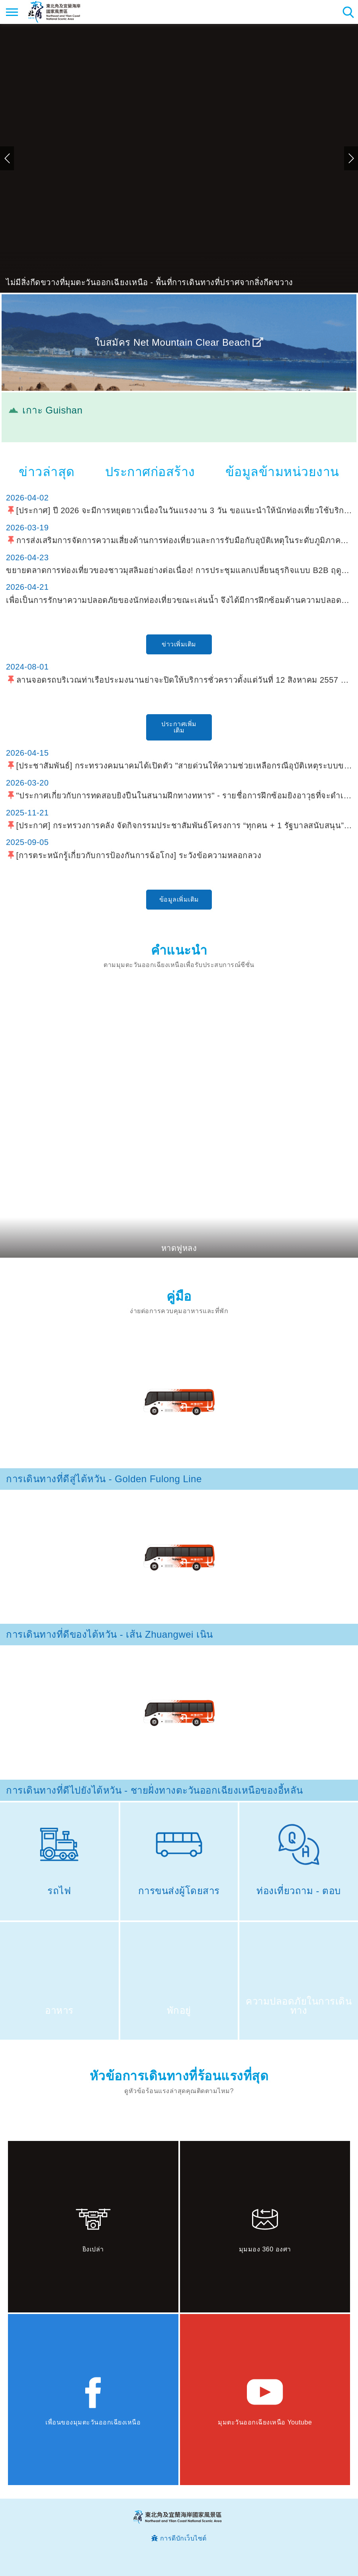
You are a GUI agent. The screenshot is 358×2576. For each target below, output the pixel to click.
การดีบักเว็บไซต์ (183, 2538)
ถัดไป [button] (351, 158)
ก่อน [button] (7, 158)
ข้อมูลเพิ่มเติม (179, 899)
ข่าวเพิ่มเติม (179, 644)
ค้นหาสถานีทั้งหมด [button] (348, 12)
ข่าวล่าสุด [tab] (47, 472)
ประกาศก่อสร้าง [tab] (150, 472)
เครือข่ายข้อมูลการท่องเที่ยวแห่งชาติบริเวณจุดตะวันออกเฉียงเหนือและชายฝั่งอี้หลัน (54, 12)
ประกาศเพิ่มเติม (179, 727)
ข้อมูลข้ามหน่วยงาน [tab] (282, 472)
